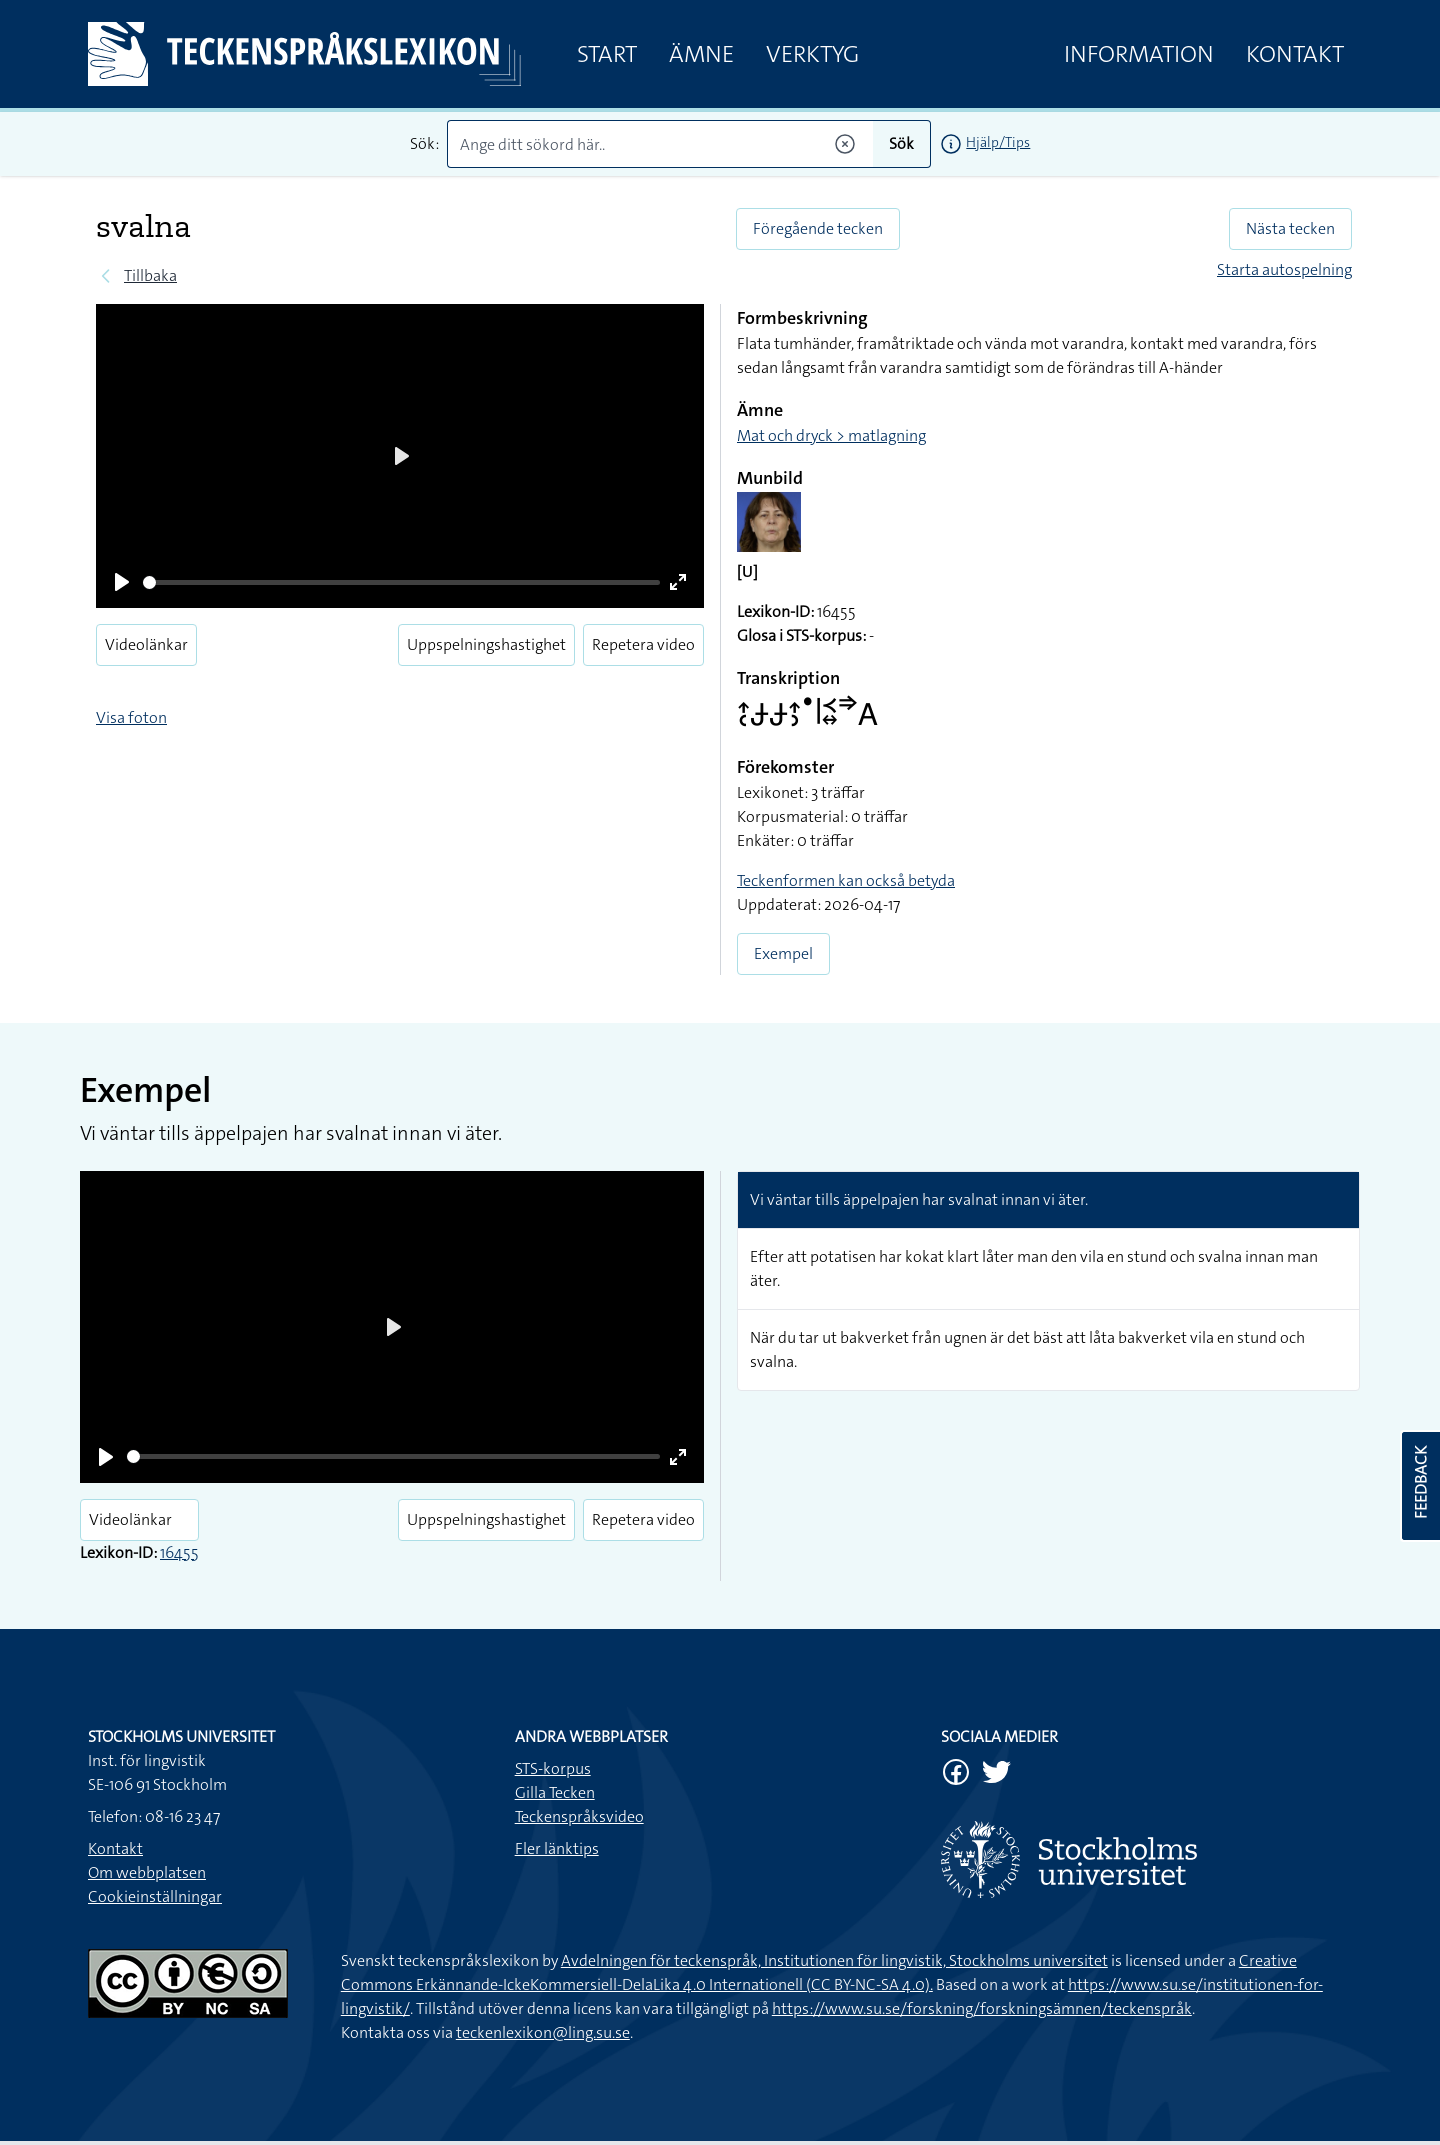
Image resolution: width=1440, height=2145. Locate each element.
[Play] (122, 582)
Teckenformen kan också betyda (846, 880)
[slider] (401, 582)
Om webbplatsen (147, 1872)
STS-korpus (553, 1768)
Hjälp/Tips (998, 142)
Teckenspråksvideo (579, 1816)
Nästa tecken (1290, 228)
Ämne (701, 54)
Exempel (783, 953)
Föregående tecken (818, 228)
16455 (179, 1552)
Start (607, 54)
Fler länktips (557, 1848)
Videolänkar (146, 644)
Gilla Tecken (555, 1792)
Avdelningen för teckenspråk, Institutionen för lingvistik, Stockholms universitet (834, 1960)
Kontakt (1295, 54)
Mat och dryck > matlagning (831, 435)
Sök (901, 143)
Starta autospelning (1284, 269)
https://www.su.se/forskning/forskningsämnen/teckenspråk (982, 2008)
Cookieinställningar (155, 1896)
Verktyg (812, 54)
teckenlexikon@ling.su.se (543, 2032)
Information (1139, 54)
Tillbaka (150, 275)
